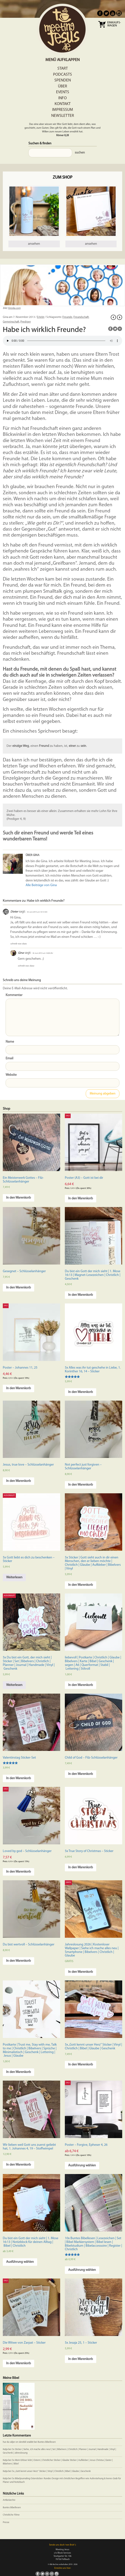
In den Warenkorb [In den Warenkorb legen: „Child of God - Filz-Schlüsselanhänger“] (80, 1774)
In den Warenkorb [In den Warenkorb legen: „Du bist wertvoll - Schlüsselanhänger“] (18, 1961)
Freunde (67, 317)
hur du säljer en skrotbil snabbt (18, 2442)
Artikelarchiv (9, 2500)
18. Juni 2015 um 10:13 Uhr (37, 912)
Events (62, 92)
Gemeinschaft (11, 322)
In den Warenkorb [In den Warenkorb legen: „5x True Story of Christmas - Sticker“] (80, 1867)
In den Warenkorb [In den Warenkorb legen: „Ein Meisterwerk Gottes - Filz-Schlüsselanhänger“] (18, 1198)
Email (9, 1058)
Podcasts (62, 74)
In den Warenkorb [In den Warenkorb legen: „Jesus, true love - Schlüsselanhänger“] (18, 1481)
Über (62, 86)
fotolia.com (14, 308)
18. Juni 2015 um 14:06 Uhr (42, 953)
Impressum (62, 110)
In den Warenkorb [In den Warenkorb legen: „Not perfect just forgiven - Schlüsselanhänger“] (80, 1485)
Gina (21, 952)
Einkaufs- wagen (114, 24)
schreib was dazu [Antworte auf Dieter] (18, 944)
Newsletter (62, 116)
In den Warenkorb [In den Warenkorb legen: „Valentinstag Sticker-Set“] (18, 1778)
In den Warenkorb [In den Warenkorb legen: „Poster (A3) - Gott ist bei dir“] (80, 1198)
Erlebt (40, 317)
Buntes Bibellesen (47, 2442)
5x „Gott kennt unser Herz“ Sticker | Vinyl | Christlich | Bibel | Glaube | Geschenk (51, 2471)
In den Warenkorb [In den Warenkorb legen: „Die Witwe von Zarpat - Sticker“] (18, 2363)
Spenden (62, 80)
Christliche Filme (11, 2515)
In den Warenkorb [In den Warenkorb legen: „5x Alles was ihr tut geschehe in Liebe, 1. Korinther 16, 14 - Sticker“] (80, 1392)
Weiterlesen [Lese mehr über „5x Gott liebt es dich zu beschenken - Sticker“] (14, 1577)
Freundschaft (81, 317)
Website (11, 1075)
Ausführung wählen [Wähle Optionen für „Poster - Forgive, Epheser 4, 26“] (82, 2165)
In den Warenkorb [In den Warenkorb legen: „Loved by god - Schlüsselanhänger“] (18, 1872)
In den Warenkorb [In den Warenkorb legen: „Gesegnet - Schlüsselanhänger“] (18, 1287)
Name (10, 1042)
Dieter (14, 911)
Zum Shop (62, 177)
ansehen (34, 244)
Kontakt (63, 104)
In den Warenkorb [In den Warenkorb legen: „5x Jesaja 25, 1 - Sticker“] (80, 2359)
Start (62, 68)
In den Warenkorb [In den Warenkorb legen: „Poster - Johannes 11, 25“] (18, 1388)
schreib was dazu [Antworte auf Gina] (26, 966)
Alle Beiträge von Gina (41, 885)
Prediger (25, 322)
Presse (6, 2522)
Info (62, 98)
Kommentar (14, 995)
